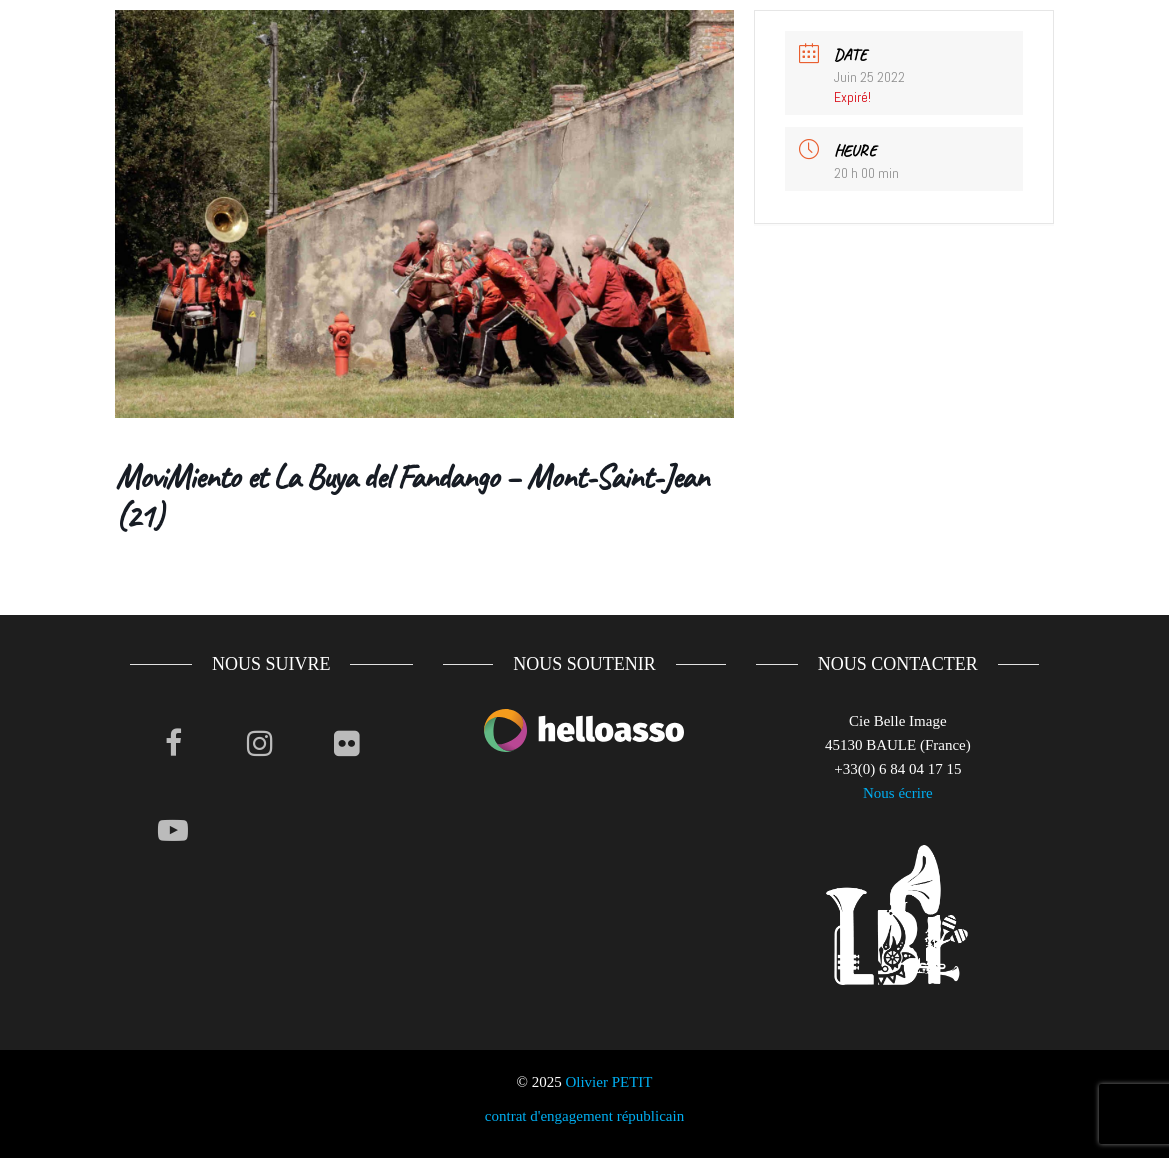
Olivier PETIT (608, 1082)
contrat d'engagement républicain (584, 1116)
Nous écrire (898, 793)
